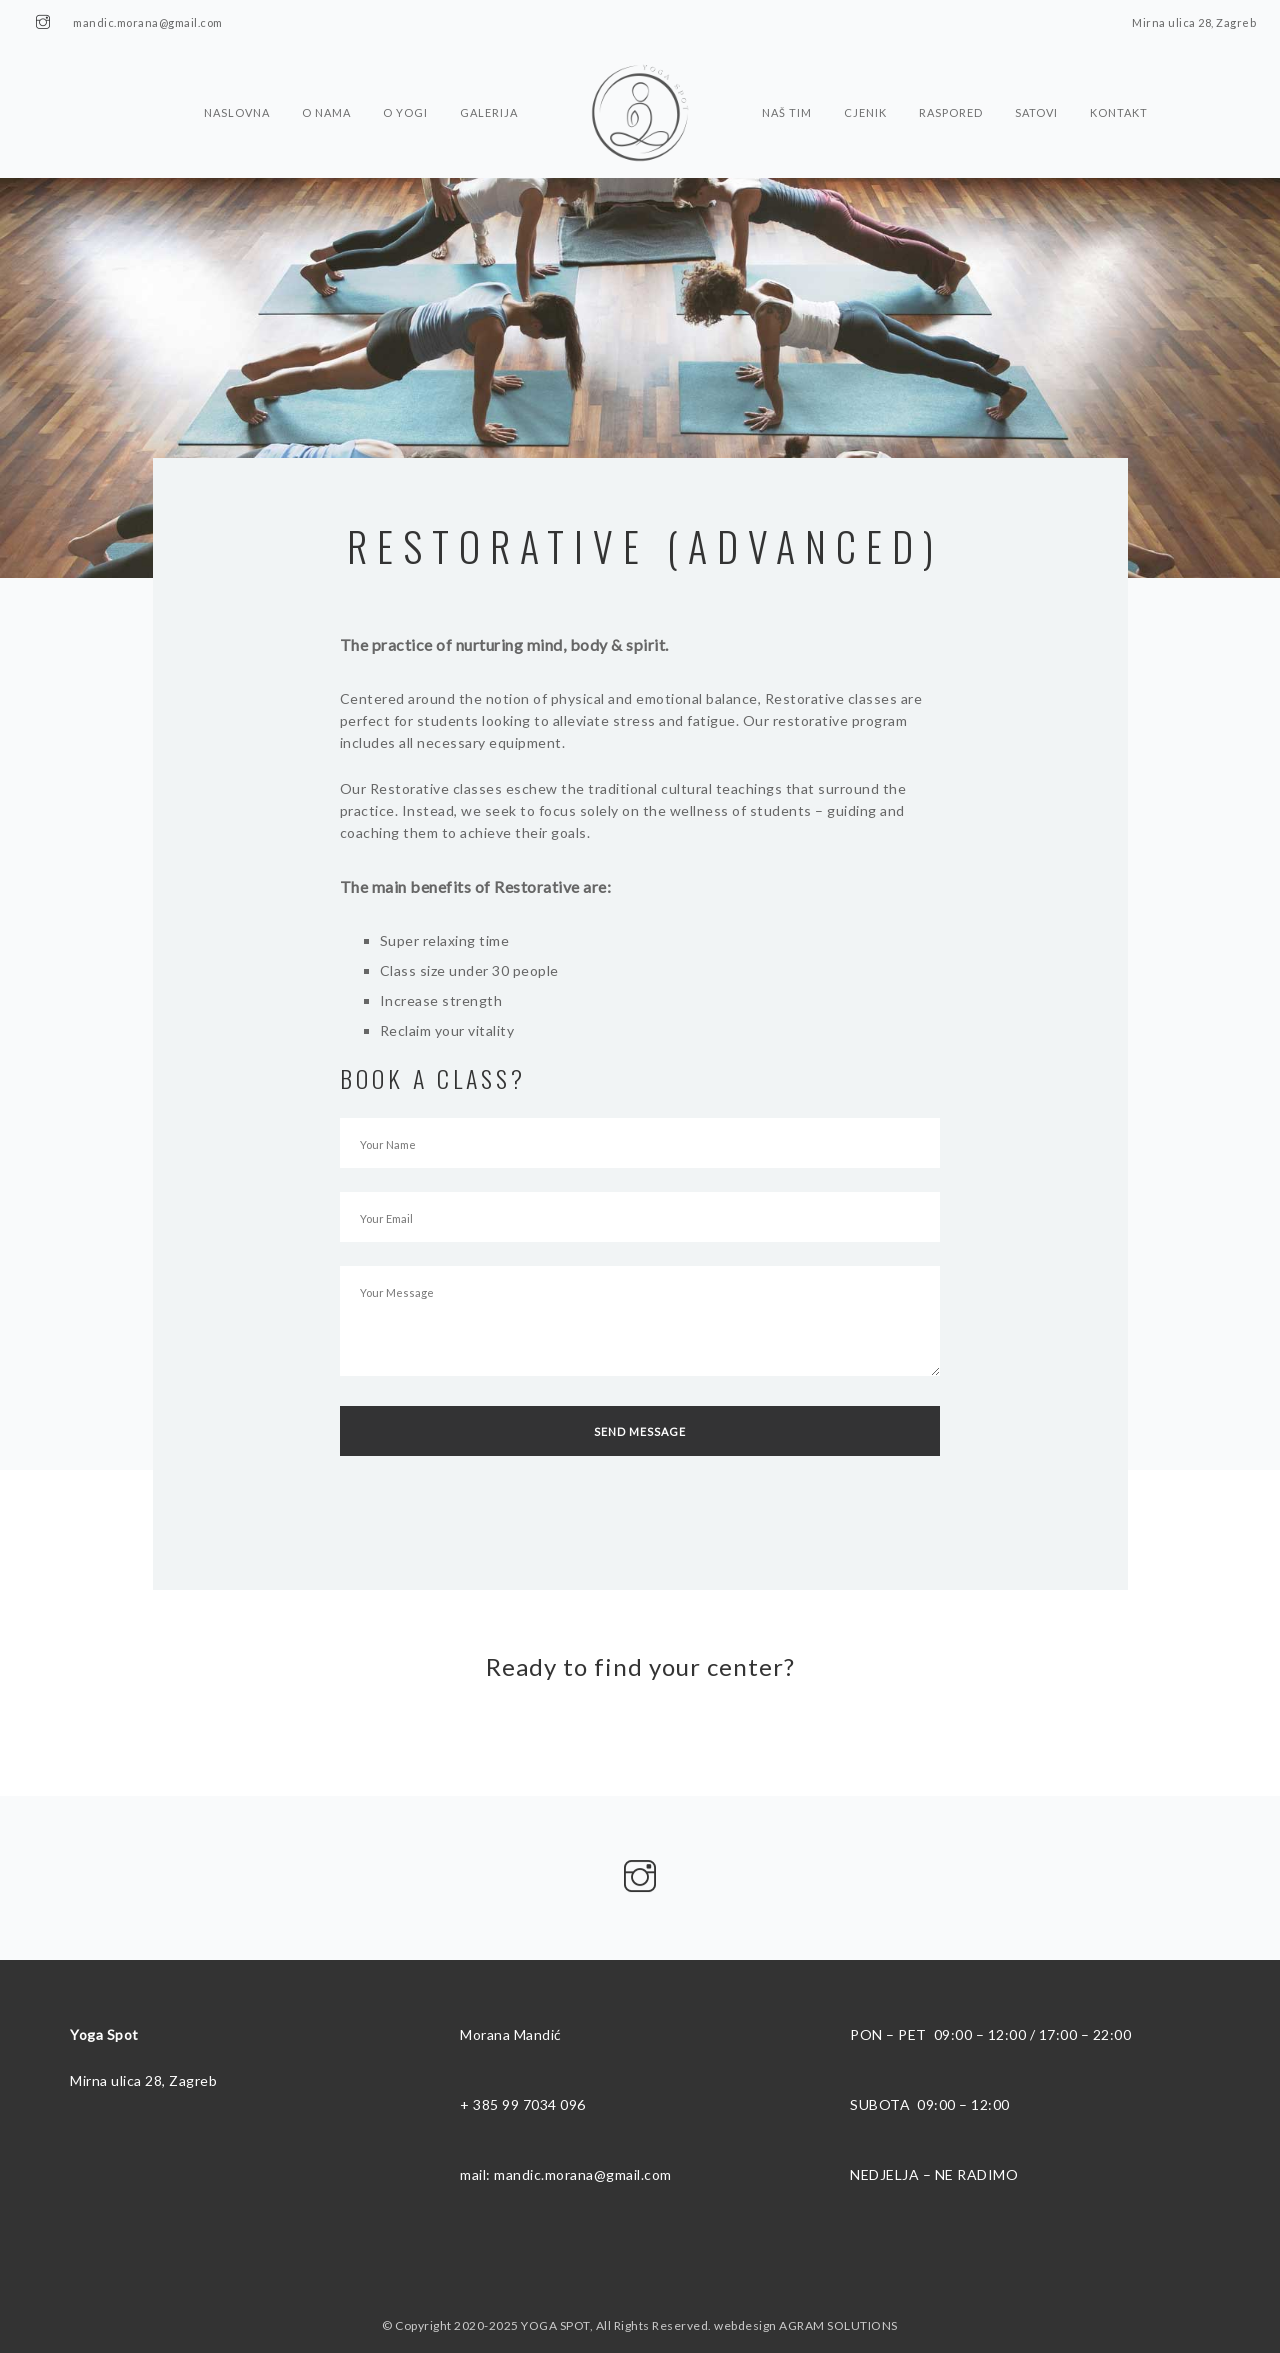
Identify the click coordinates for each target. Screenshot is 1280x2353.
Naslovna (237, 73)
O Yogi (405, 73)
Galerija (489, 73)
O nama (326, 73)
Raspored (951, 73)
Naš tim (787, 73)
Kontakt (1119, 73)
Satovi (1036, 73)
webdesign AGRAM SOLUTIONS (806, 2325)
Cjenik (865, 73)
